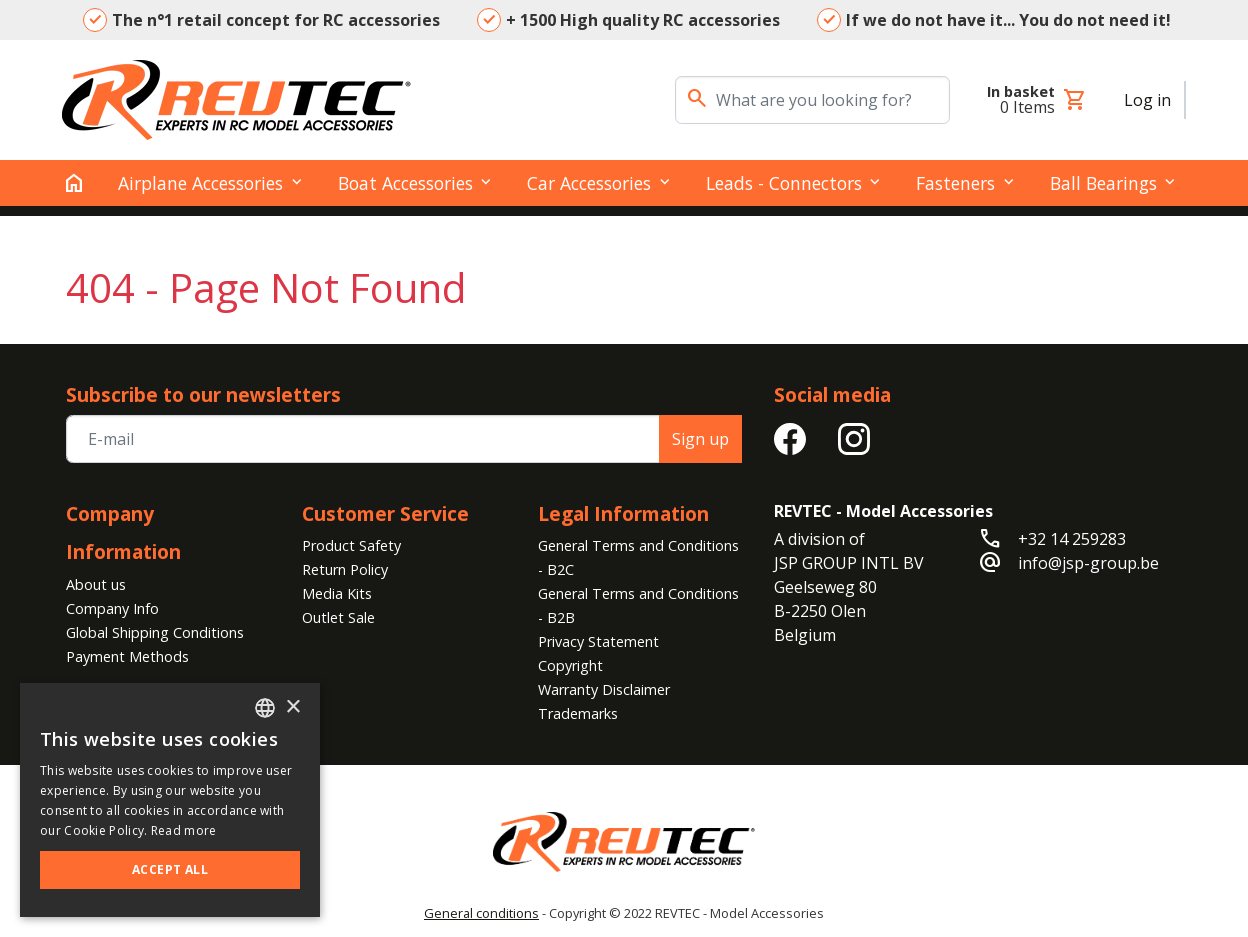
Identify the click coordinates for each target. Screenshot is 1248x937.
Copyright (570, 665)
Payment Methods (127, 656)
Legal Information (623, 513)
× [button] (292, 707)
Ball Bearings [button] (1103, 183)
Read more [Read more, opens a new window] (184, 830)
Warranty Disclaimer (604, 689)
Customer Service (385, 513)
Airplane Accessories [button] (200, 183)
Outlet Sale (338, 617)
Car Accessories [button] (589, 183)
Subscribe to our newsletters (203, 394)
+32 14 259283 (1072, 539)
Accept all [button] (170, 869)
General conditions (481, 913)
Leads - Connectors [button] (784, 183)
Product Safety (351, 545)
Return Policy (345, 569)
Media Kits (337, 593)
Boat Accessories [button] (405, 183)
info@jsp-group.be (1088, 563)
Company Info (112, 608)
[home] (74, 183)
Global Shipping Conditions (155, 632)
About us (96, 584)
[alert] (170, 800)
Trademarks (578, 713)
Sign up (700, 439)
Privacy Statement (598, 641)
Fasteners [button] (955, 183)
